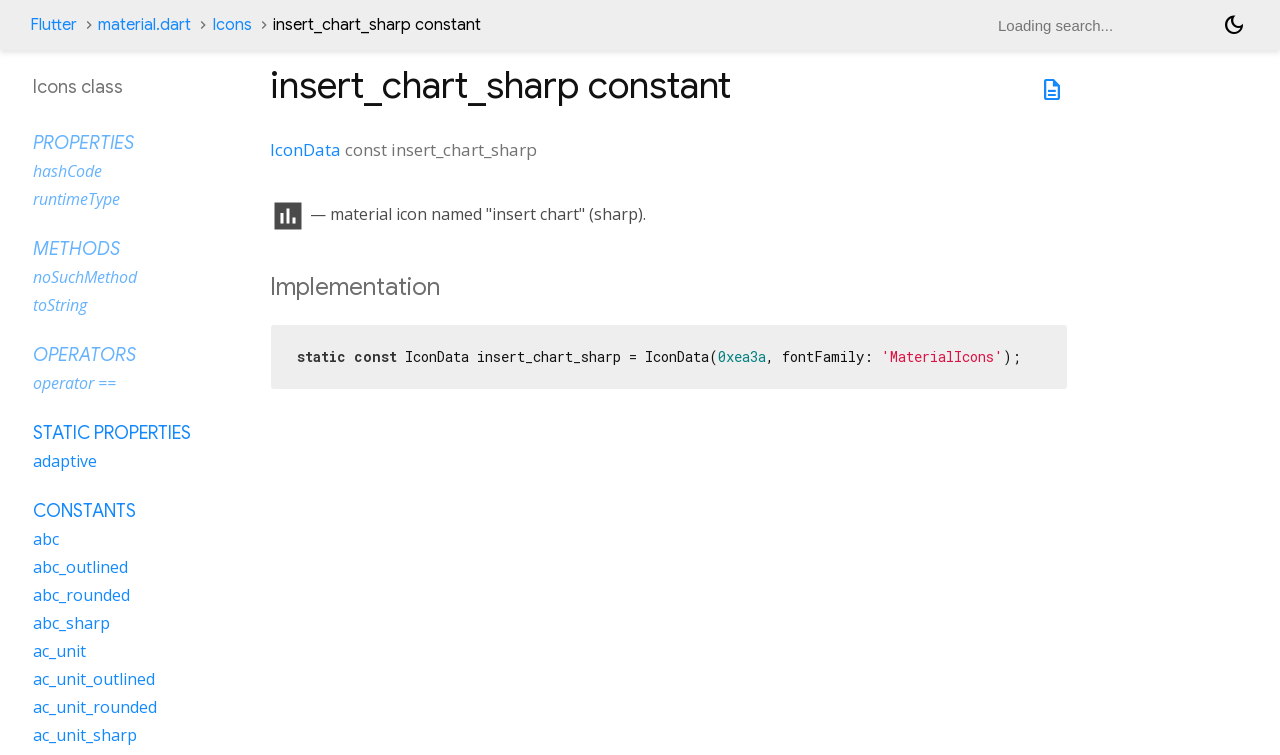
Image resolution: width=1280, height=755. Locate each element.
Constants (84, 511)
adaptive (65, 461)
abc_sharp (71, 623)
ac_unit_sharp (85, 735)
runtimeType (76, 199)
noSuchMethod (85, 277)
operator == (74, 383)
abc (46, 539)
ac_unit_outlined (94, 679)
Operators (84, 355)
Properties (83, 143)
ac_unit (59, 651)
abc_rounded (81, 595)
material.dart (144, 25)
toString (60, 305)
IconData (305, 149)
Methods (76, 249)
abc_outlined (80, 567)
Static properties (112, 433)
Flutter (53, 25)
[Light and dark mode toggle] (1234, 25)
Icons (232, 25)
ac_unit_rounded (95, 707)
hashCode (67, 171)
